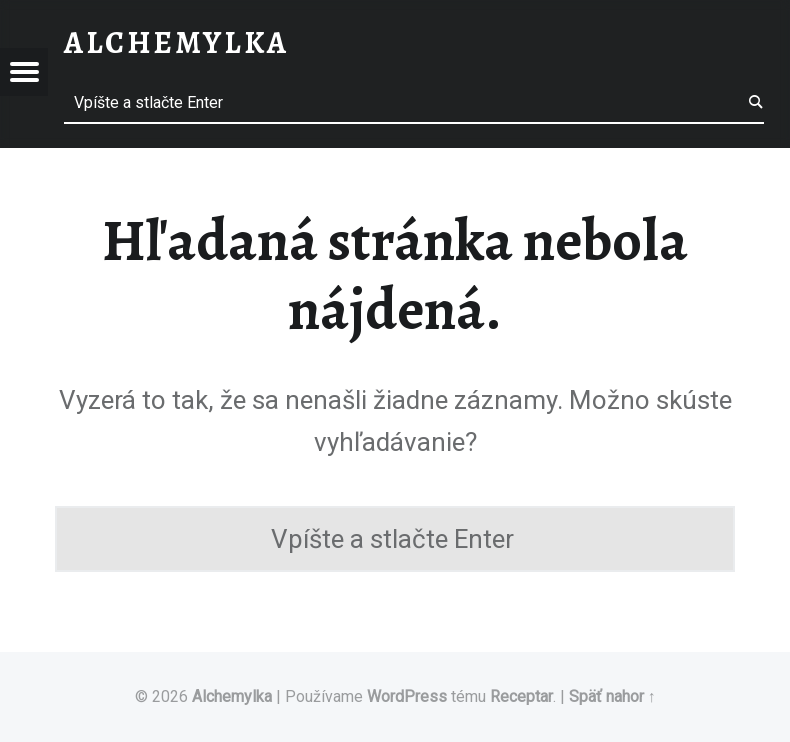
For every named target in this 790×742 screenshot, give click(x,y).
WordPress (407, 696)
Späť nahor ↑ (612, 696)
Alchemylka (232, 696)
